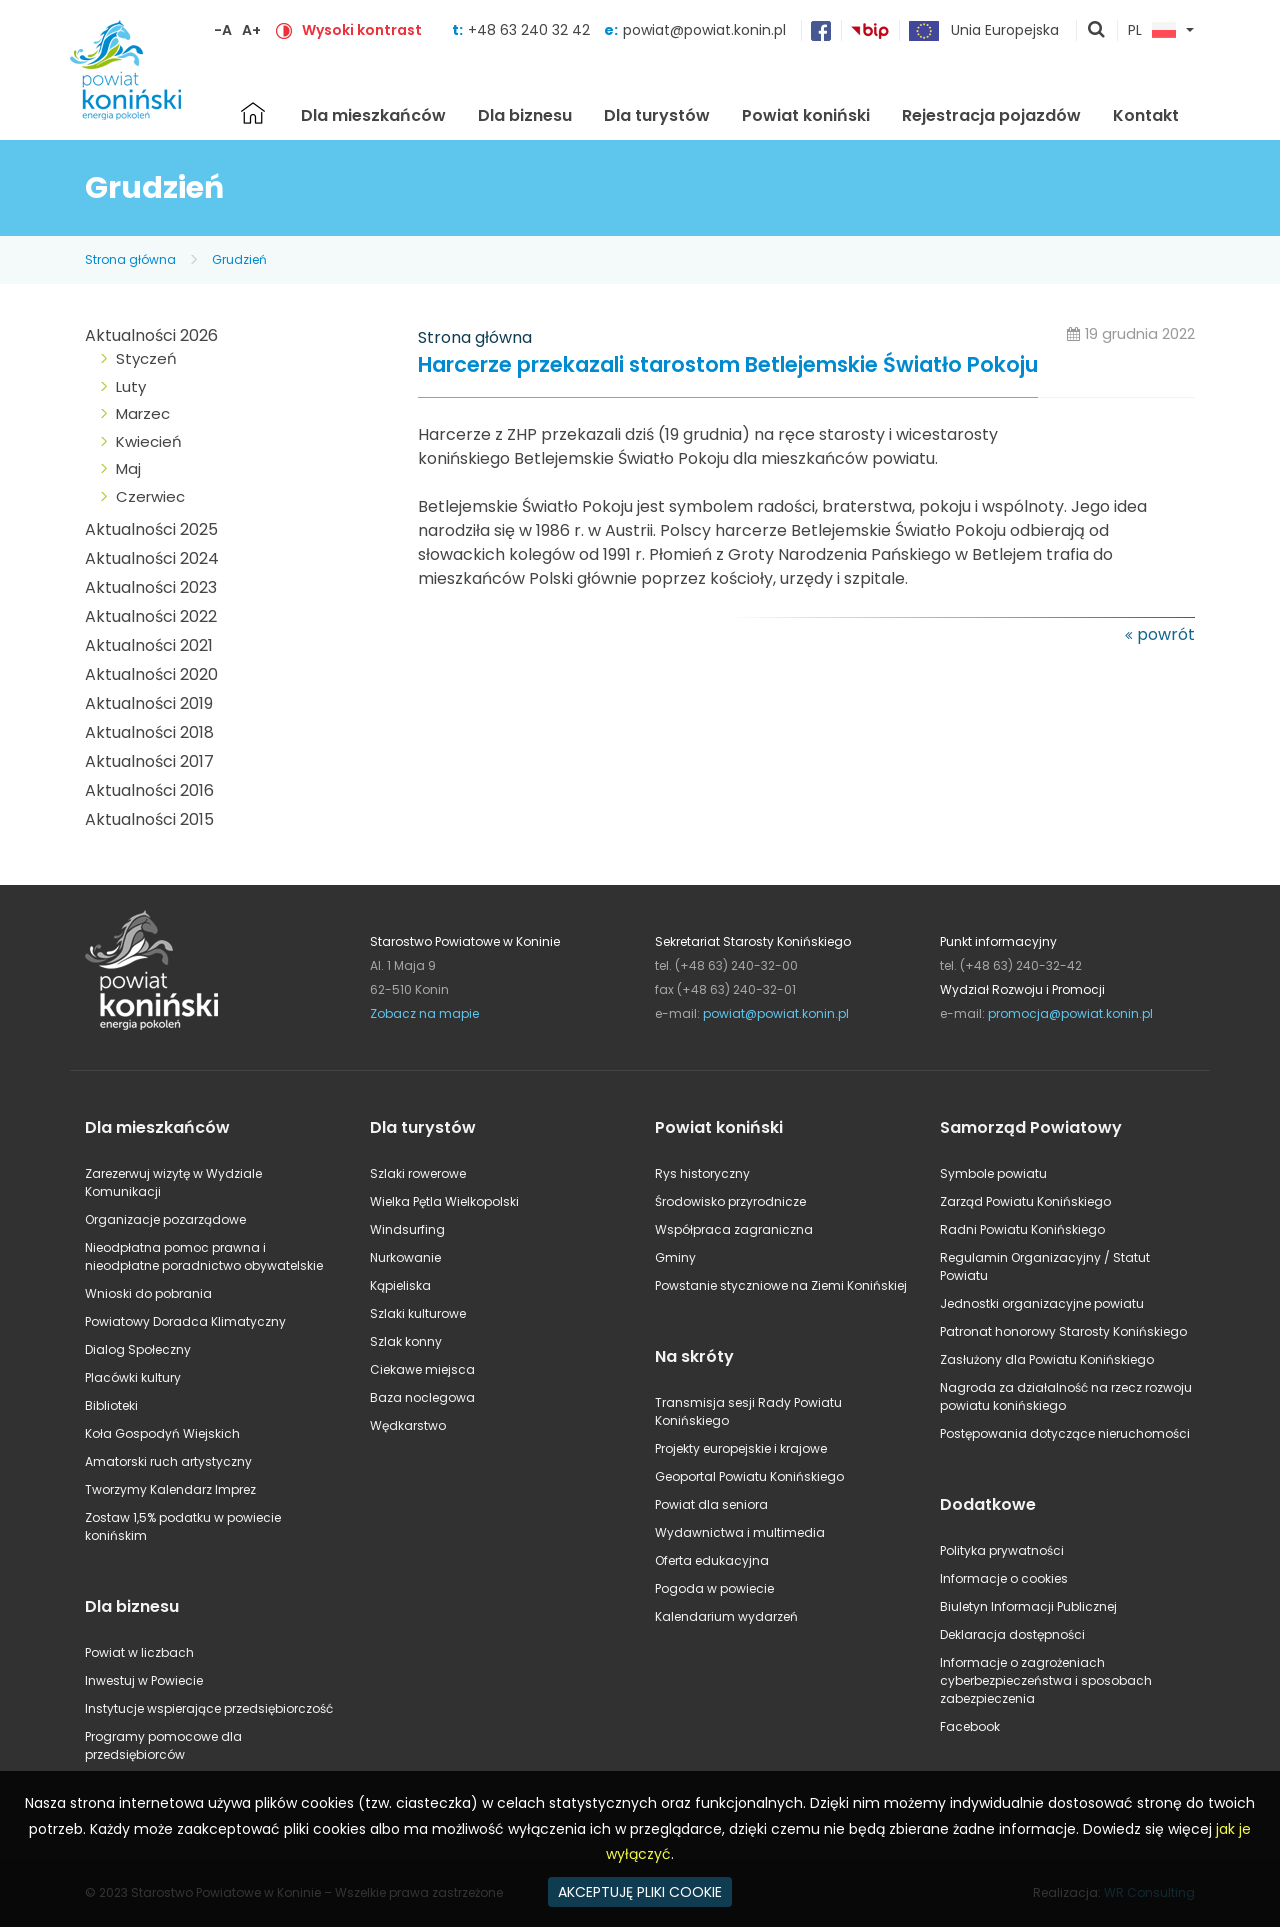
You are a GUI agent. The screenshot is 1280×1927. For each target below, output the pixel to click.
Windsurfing (407, 1229)
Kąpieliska (400, 1285)
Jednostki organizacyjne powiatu (1042, 1303)
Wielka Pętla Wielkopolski (444, 1201)
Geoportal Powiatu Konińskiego (749, 1476)
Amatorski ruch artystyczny (168, 1461)
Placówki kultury (133, 1377)
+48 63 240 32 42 (531, 30)
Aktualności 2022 (151, 616)
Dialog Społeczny (138, 1349)
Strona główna (253, 113)
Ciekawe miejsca (422, 1369)
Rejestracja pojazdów (991, 115)
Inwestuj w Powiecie (144, 1680)
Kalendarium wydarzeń (726, 1616)
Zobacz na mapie (424, 1013)
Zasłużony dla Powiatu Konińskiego (1047, 1359)
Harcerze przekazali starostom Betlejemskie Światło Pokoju (728, 365)
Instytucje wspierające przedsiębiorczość (209, 1708)
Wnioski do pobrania (148, 1293)
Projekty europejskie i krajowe (741, 1448)
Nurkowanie (405, 1257)
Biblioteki (111, 1405)
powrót (1166, 634)
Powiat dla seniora (711, 1504)
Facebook (970, 1726)
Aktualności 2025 (151, 529)
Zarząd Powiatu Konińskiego (1025, 1201)
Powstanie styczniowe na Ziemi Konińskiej (781, 1285)
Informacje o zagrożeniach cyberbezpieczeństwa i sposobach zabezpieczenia (1046, 1680)
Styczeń (146, 358)
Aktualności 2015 (149, 819)
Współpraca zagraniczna (734, 1229)
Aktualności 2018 (149, 732)
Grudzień (239, 259)
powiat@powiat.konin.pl (704, 30)
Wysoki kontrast (362, 30)
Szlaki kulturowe (418, 1313)
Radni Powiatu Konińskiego (1022, 1229)
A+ (251, 30)
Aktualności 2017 (149, 761)
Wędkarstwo (408, 1425)
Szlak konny (406, 1341)
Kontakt (1146, 115)
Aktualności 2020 (151, 674)
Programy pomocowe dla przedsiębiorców (163, 1745)
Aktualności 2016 (149, 790)
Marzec (143, 413)
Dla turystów (657, 115)
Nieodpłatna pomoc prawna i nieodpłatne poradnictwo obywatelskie (204, 1256)
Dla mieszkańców (373, 115)
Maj (128, 468)
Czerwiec (150, 496)
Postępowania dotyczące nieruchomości (1065, 1433)
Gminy (675, 1257)
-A (223, 30)
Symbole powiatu (993, 1173)
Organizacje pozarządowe (165, 1219)
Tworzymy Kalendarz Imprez (170, 1489)
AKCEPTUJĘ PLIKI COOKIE (640, 1892)
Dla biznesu (525, 115)
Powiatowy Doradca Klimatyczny (185, 1321)
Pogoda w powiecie (714, 1588)
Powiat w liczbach (139, 1652)
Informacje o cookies (1004, 1578)
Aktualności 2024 (152, 558)
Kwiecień (149, 441)
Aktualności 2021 (149, 645)
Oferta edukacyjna (712, 1560)
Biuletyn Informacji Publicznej (1028, 1606)
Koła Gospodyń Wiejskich (162, 1433)
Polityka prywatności (1002, 1550)
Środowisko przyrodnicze (730, 1201)
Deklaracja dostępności (1012, 1634)
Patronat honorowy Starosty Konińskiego (1063, 1331)
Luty (131, 386)
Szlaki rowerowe (418, 1173)
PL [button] (1152, 31)
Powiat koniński (806, 115)
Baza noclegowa (422, 1397)
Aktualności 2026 (151, 335)
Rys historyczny (702, 1173)
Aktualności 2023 (151, 587)
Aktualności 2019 (149, 703)
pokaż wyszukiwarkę (1097, 31)
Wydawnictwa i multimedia (740, 1532)
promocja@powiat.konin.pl (1070, 1013)
